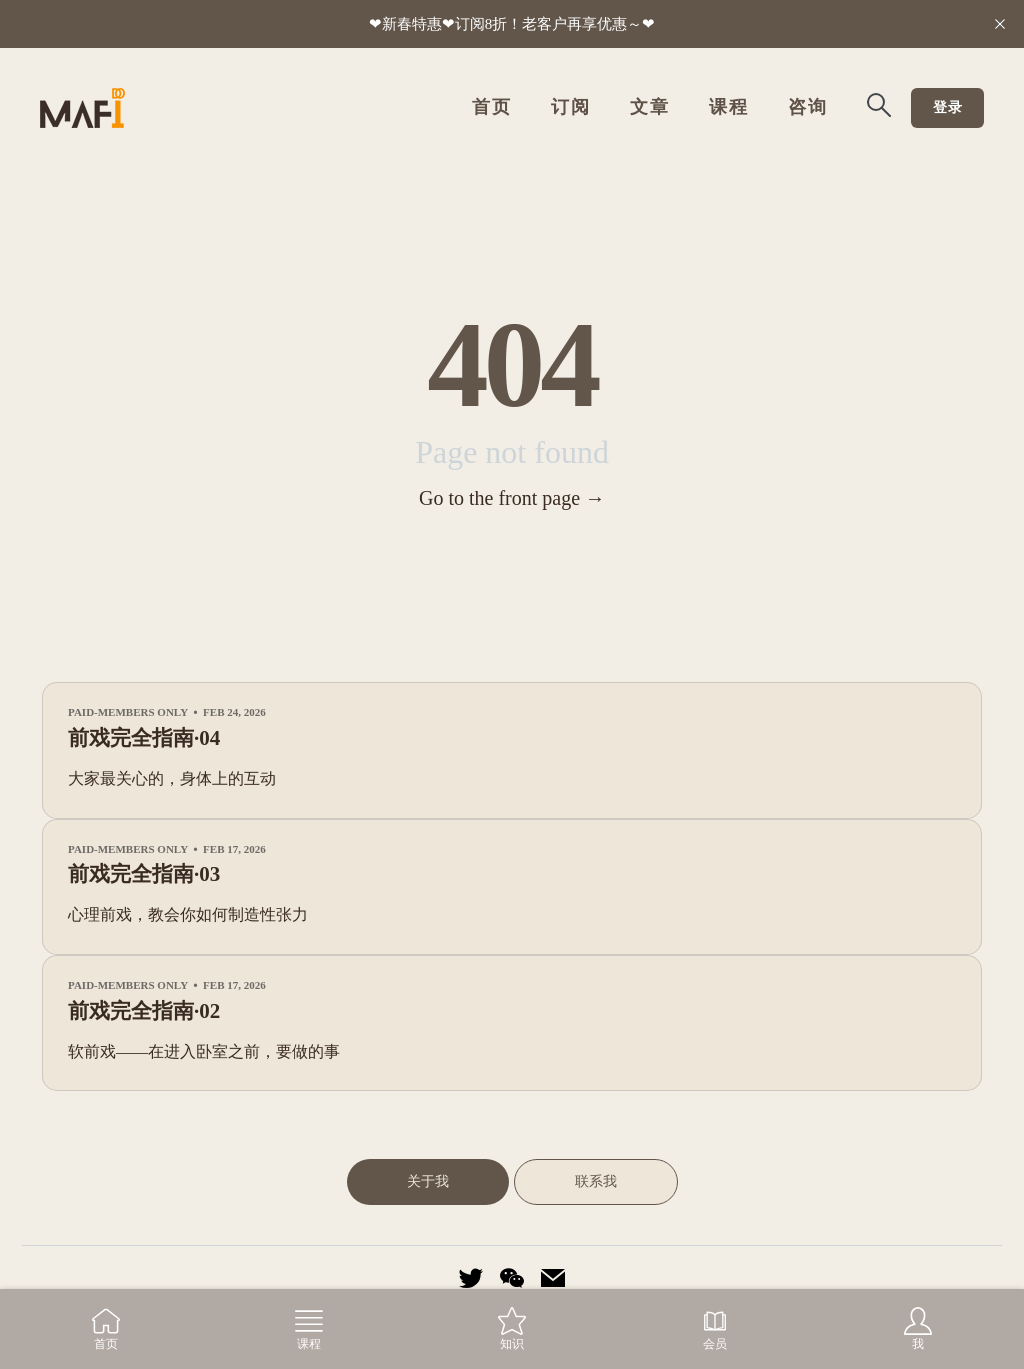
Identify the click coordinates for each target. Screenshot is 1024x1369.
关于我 (428, 1182)
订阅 (570, 108)
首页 (491, 108)
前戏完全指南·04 (144, 739)
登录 (947, 108)
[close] (1000, 24)
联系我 (596, 1182)
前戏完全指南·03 (144, 875)
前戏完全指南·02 (144, 1012)
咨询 (807, 108)
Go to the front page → (512, 499)
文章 (649, 108)
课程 (728, 108)
